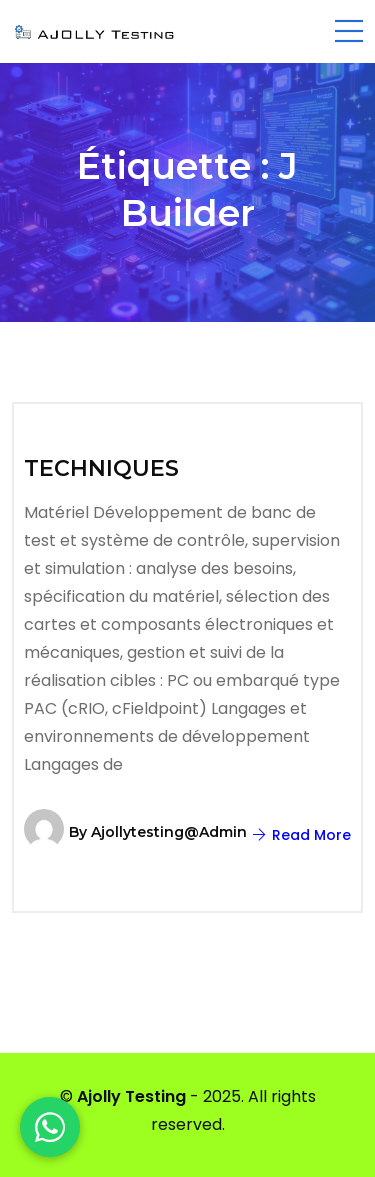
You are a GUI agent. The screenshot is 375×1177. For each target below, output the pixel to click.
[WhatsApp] (50, 1127)
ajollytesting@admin (169, 832)
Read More (302, 835)
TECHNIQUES (101, 468)
